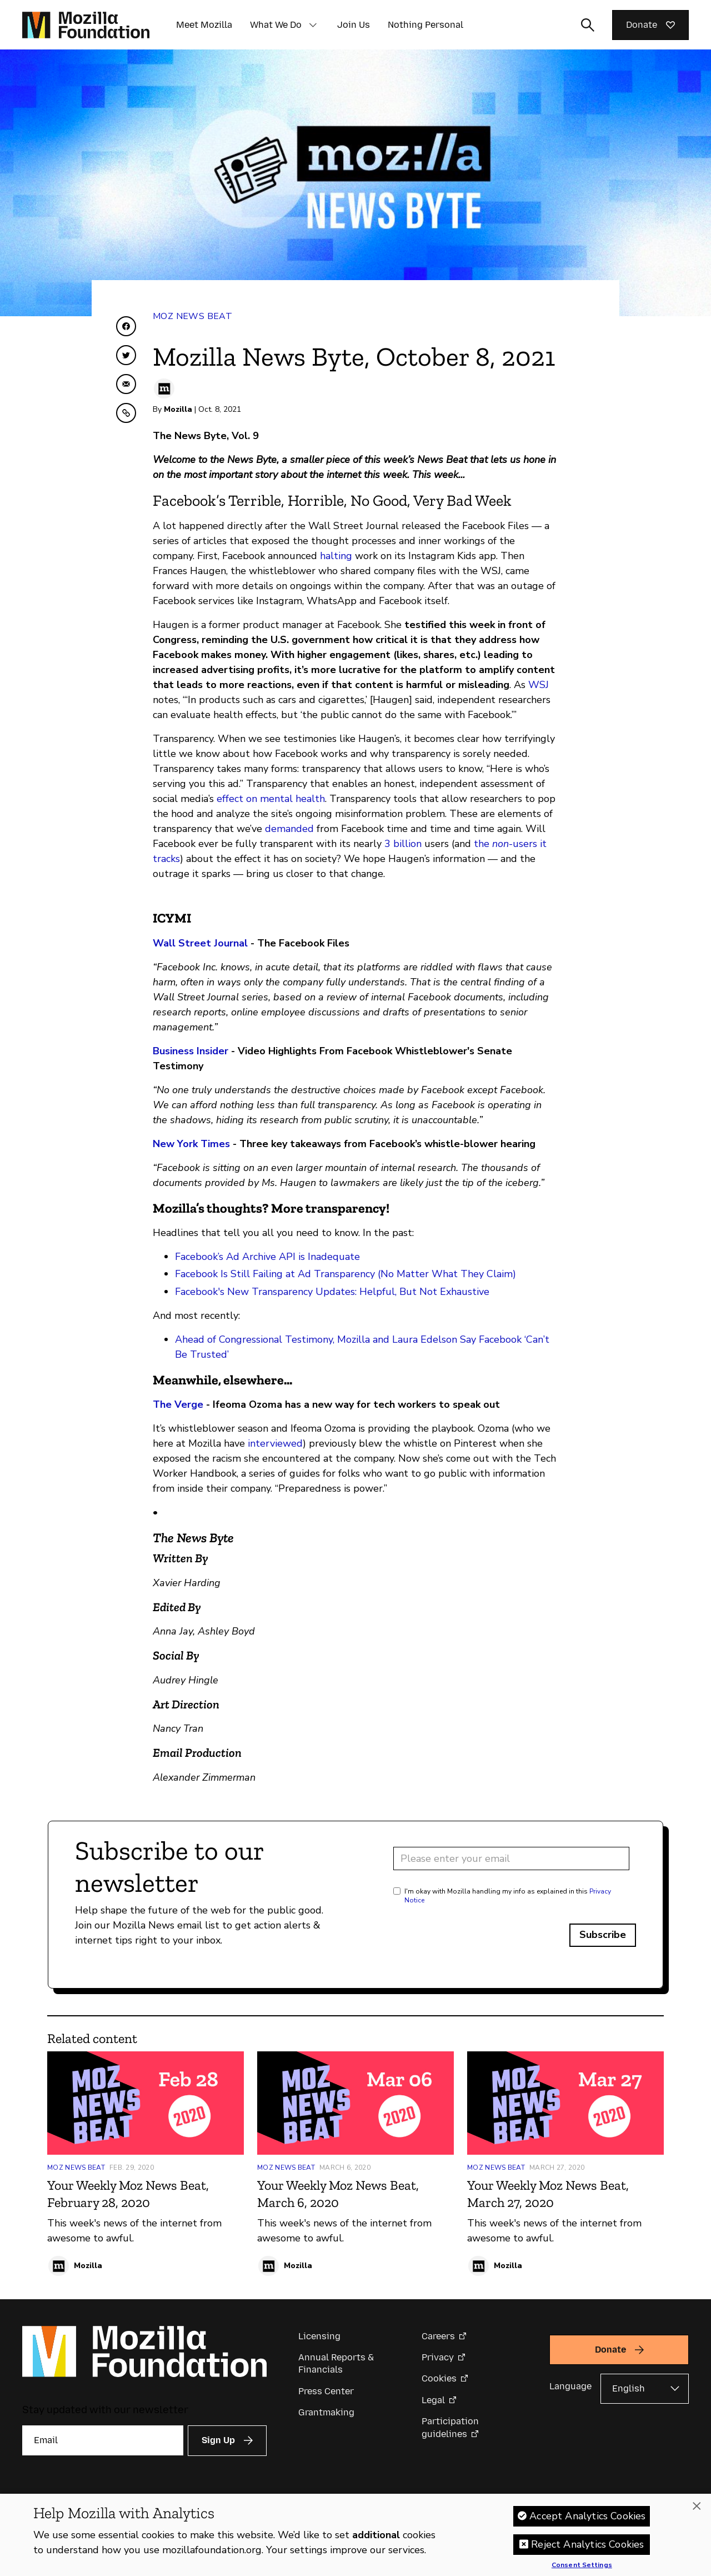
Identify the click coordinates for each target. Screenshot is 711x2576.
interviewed (275, 1443)
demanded (289, 828)
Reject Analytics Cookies (587, 2547)
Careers (438, 2336)
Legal (433, 2400)
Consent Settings (582, 2568)
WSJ (538, 684)
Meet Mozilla (204, 24)
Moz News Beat (192, 316)
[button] (312, 25)
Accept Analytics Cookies (587, 2518)
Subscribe (602, 1934)
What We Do (276, 24)
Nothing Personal (425, 24)
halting (336, 555)
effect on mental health (271, 798)
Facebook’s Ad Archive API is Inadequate (267, 1256)
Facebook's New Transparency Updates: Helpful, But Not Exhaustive (332, 1291)
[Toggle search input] (588, 25)
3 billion (403, 843)
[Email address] (511, 1858)
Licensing (319, 2336)
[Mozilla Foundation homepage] (85, 25)
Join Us (353, 24)
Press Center (326, 2391)
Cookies (439, 2378)
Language (570, 2386)
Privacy (438, 2357)
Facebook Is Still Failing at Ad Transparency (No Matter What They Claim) (345, 1273)
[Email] (102, 2440)
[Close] (696, 2508)
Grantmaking (326, 2412)
